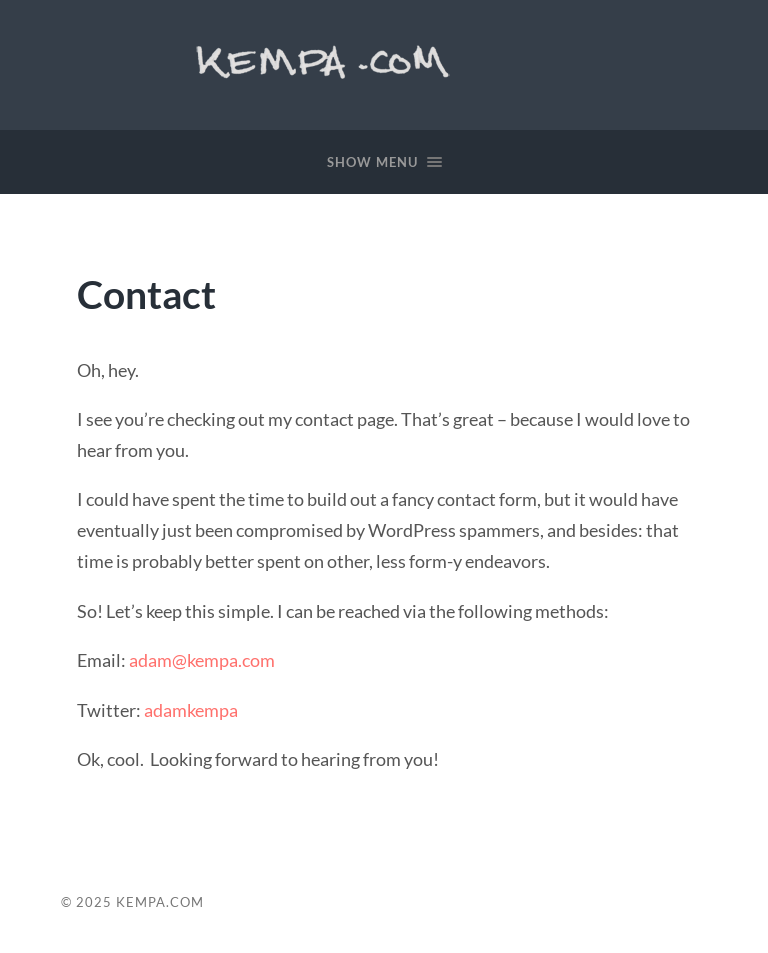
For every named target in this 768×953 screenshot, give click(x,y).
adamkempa (191, 710)
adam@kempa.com (202, 660)
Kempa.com (327, 60)
